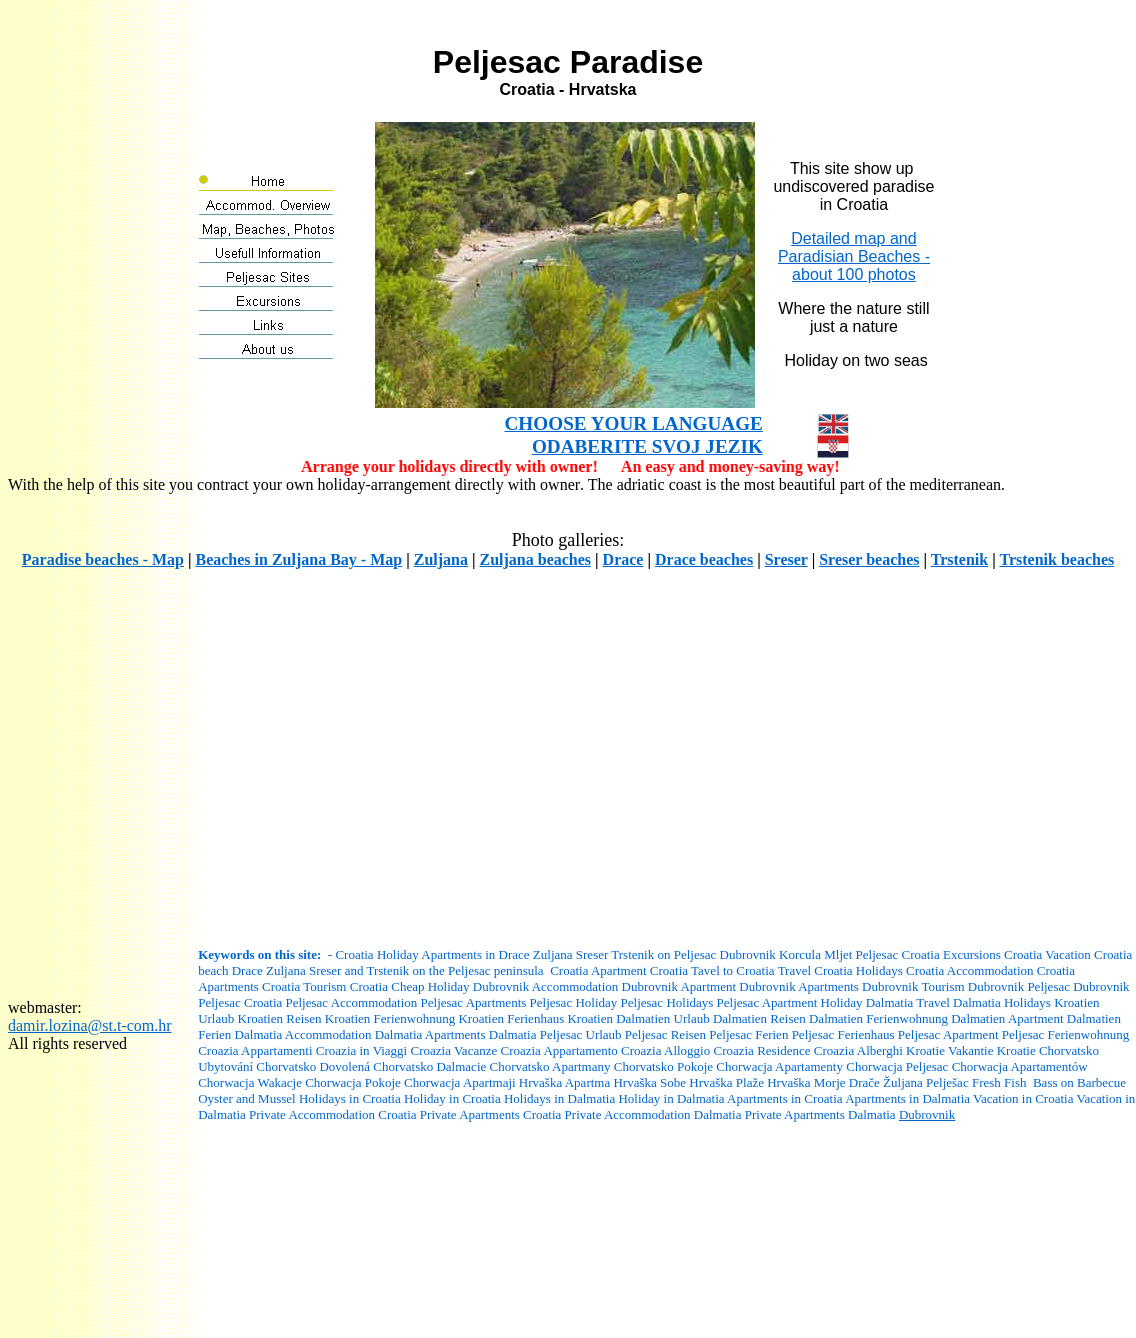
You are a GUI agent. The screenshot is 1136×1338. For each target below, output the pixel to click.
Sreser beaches (869, 559)
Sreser (786, 559)
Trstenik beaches (1056, 559)
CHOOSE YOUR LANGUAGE (634, 423)
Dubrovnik (927, 1114)
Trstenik (959, 559)
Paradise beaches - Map (103, 559)
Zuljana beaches (535, 559)
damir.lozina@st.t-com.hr (90, 1025)
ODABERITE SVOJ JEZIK (647, 446)
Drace (623, 559)
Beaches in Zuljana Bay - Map (298, 559)
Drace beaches (704, 559)
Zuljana (441, 559)
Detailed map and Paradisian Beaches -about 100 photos (854, 256)
